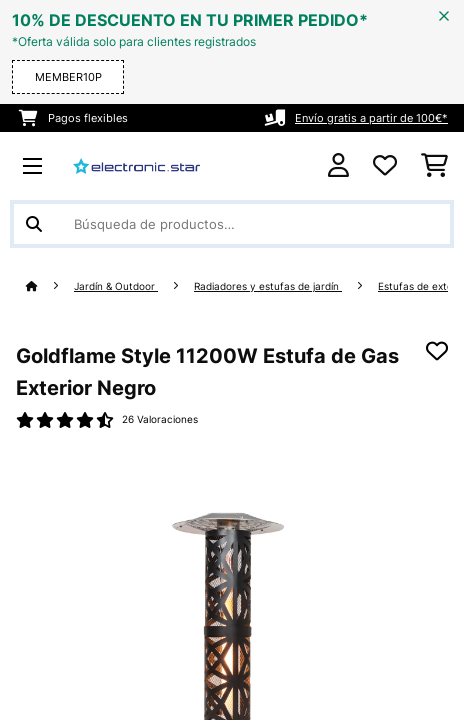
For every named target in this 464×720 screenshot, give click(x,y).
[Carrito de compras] (434, 166)
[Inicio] (50, 286)
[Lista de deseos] (385, 166)
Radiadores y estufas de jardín (268, 286)
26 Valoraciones (160, 419)
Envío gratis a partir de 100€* (371, 118)
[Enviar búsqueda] (34, 224)
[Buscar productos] (232, 224)
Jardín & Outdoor (116, 286)
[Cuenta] (338, 165)
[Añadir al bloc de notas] (437, 351)
